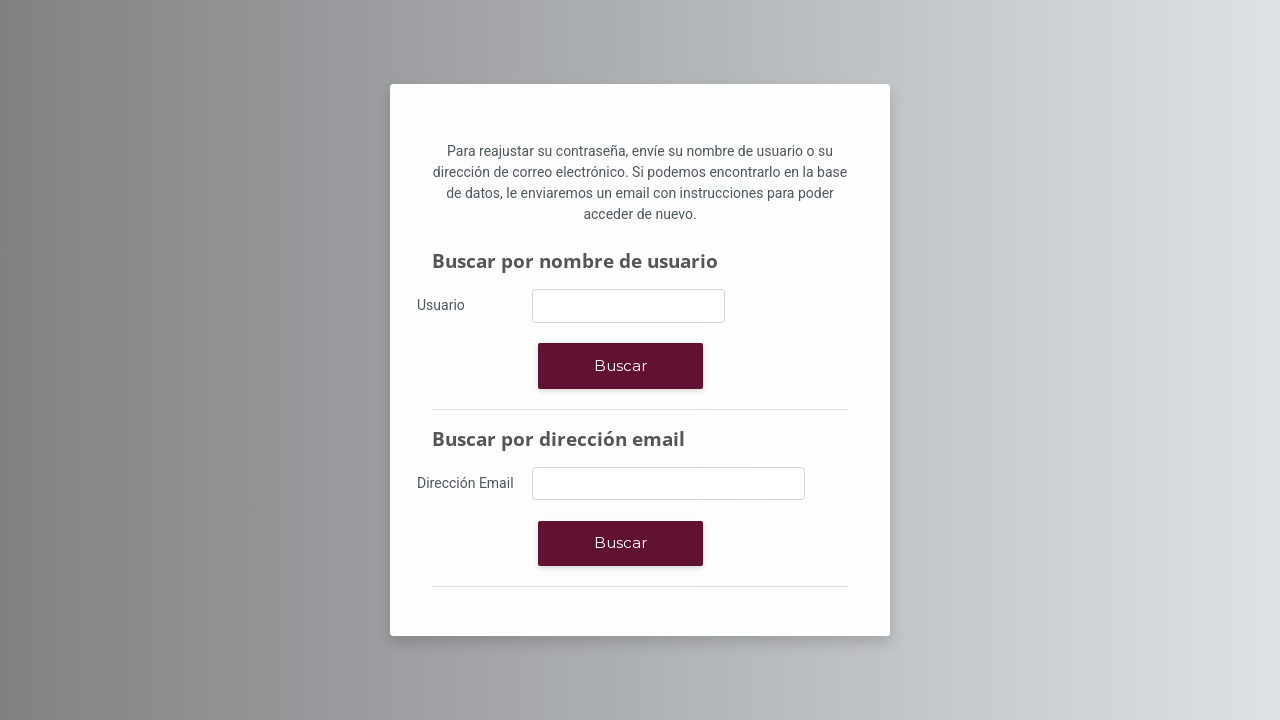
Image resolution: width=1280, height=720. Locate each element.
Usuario (441, 305)
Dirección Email (465, 483)
